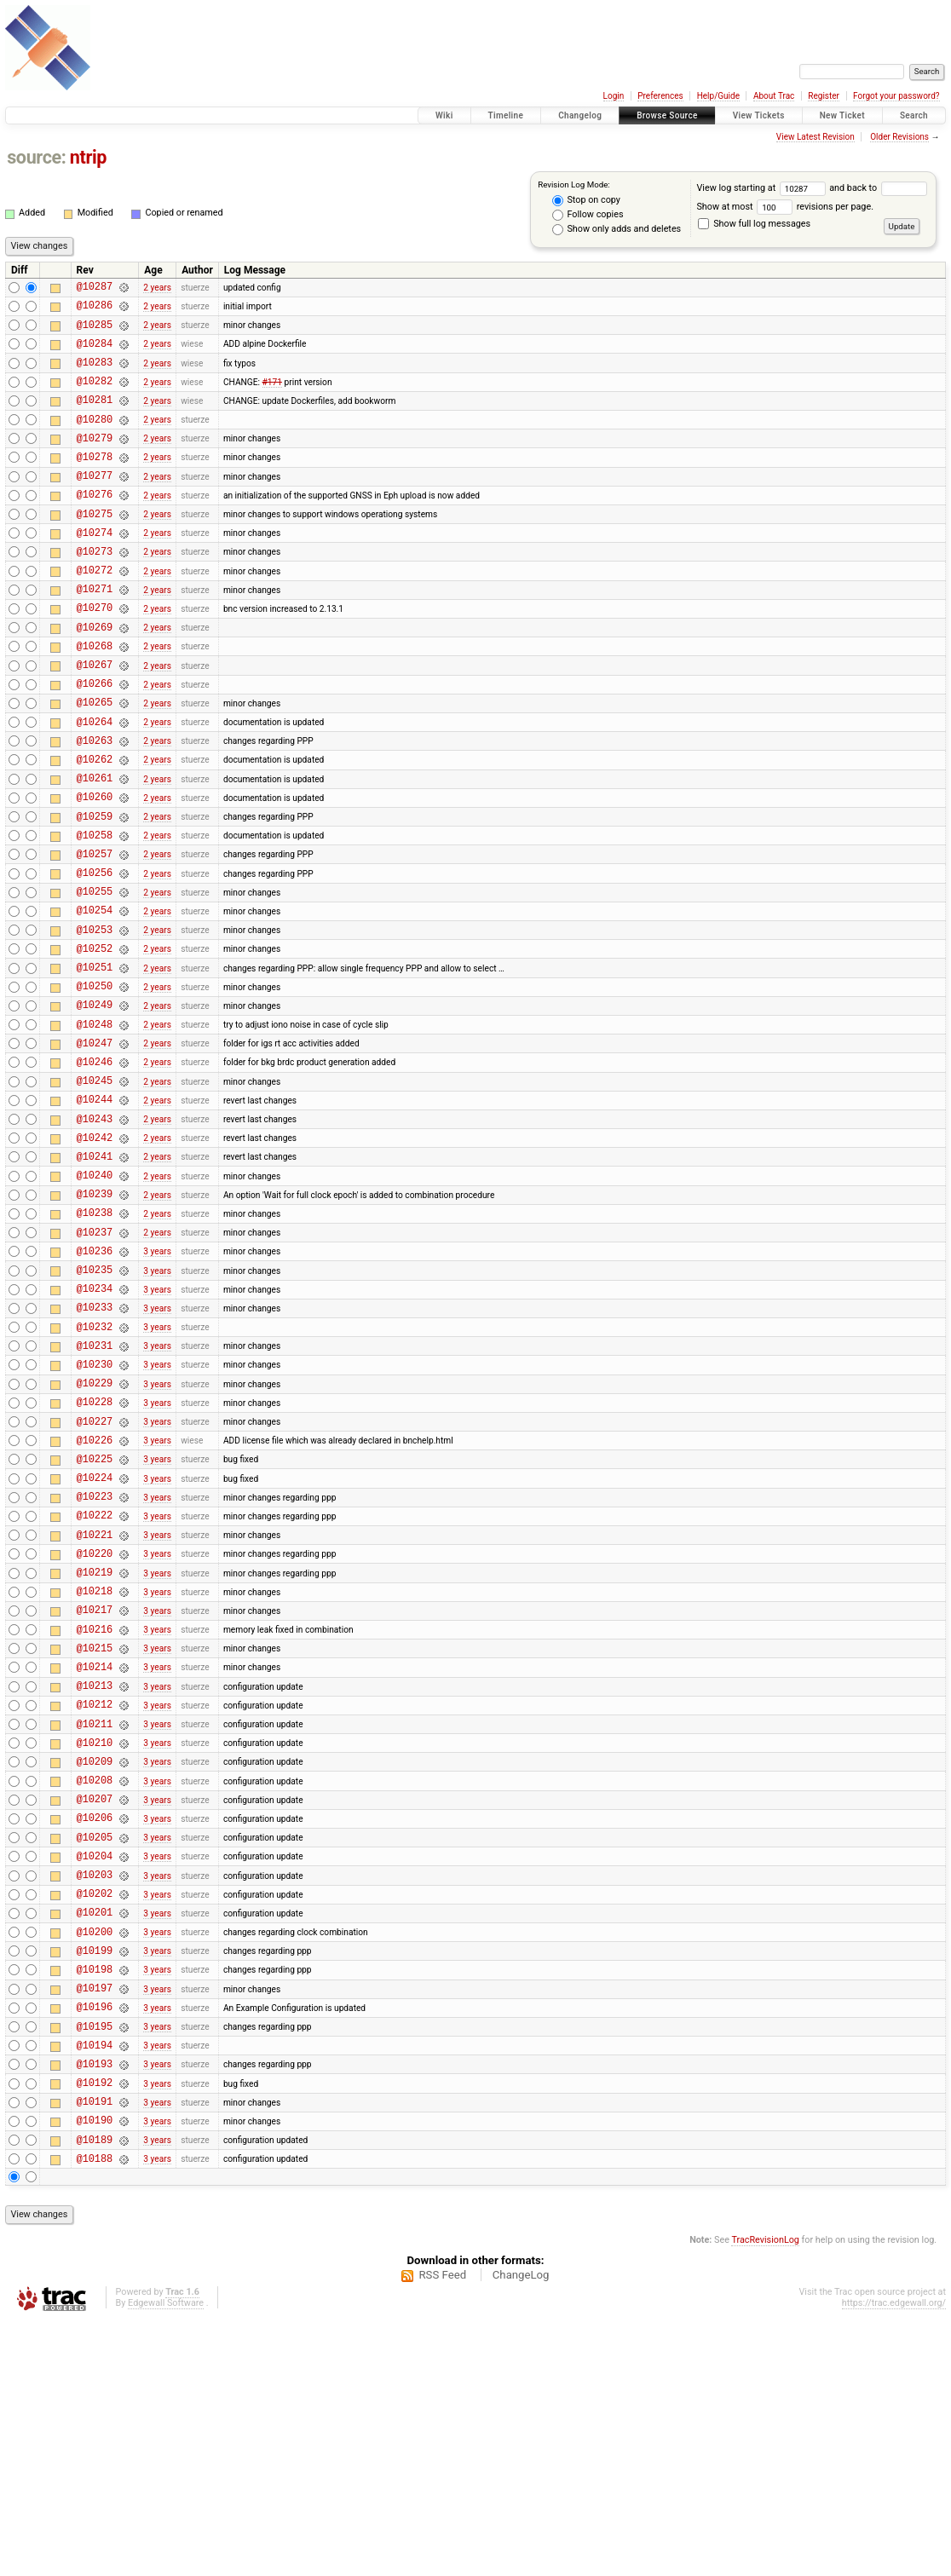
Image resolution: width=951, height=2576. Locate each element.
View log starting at (762, 187)
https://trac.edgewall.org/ (894, 2558)
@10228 (94, 1554)
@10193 (94, 2306)
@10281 (94, 417)
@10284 (94, 353)
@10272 (94, 610)
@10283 (94, 374)
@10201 (94, 2134)
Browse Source (667, 115)
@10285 (94, 332)
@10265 (94, 760)
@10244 (94, 1211)
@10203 (94, 2091)
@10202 (94, 2113)
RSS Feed (442, 2530)
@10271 (94, 632)
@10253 (94, 1018)
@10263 (94, 804)
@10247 (94, 1147)
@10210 (94, 1941)
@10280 (94, 439)
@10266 (94, 739)
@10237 (94, 1362)
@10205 (94, 2049)
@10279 (94, 460)
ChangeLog (521, 2530)
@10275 (94, 546)
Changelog (580, 115)
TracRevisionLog (765, 2495)
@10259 (94, 890)
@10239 (94, 1318)
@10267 (94, 718)
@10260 (94, 868)
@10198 (94, 2199)
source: (36, 157)
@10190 (94, 2370)
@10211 (94, 1920)
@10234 (94, 1426)
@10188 (94, 2413)
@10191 (94, 2349)
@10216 (94, 1813)
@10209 (94, 1963)
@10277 (94, 503)
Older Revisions (899, 136)
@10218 (94, 1769)
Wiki (444, 115)
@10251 (94, 1061)
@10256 (94, 954)
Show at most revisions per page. (784, 206)
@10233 (94, 1447)
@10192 (94, 2327)
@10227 (94, 1577)
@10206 (94, 2027)
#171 (272, 396)
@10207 (94, 2005)
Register (823, 96)
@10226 (94, 1598)
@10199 (94, 2177)
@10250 (94, 1082)
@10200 (94, 2156)
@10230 (94, 1512)
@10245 (94, 1190)
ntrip (88, 157)
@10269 (94, 675)
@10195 (94, 2263)
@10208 (94, 1984)
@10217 (94, 1791)
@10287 (94, 288)
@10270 (94, 653)
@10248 (94, 1126)
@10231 (94, 1491)
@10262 (94, 825)
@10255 (94, 975)
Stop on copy (586, 200)
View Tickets (759, 115)
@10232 (94, 1469)
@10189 (94, 2392)
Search (914, 115)
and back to (877, 187)
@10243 (94, 1233)
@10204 (94, 2070)
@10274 (94, 568)
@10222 (94, 1683)
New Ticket (842, 115)
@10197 (94, 2220)
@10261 (94, 846)
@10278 (94, 482)
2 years (157, 288)
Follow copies (588, 215)
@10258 (94, 911)
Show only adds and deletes (616, 229)
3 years (157, 1383)
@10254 (94, 996)
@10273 (94, 589)
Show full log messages (754, 223)
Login (614, 96)
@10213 (94, 1877)
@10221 (94, 1705)
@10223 (94, 1662)
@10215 (94, 1834)
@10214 (94, 1855)
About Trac (773, 96)
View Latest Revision (815, 136)
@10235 (94, 1404)
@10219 (94, 1748)
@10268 (94, 696)
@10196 (94, 2241)
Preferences (660, 96)
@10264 (94, 782)
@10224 (94, 1641)
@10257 (94, 932)
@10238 (94, 1340)
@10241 (94, 1276)
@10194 (94, 2285)
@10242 (94, 1255)
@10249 (94, 1104)
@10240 (94, 1297)
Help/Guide (718, 96)
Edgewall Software (166, 2558)
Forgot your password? (896, 96)
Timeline (506, 115)
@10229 (94, 1533)
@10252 (94, 1040)
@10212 (94, 1898)
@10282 (94, 396)
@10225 (94, 1619)
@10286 (94, 310)
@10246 (94, 1168)
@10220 (94, 1727)
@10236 (94, 1383)
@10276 (94, 524)
